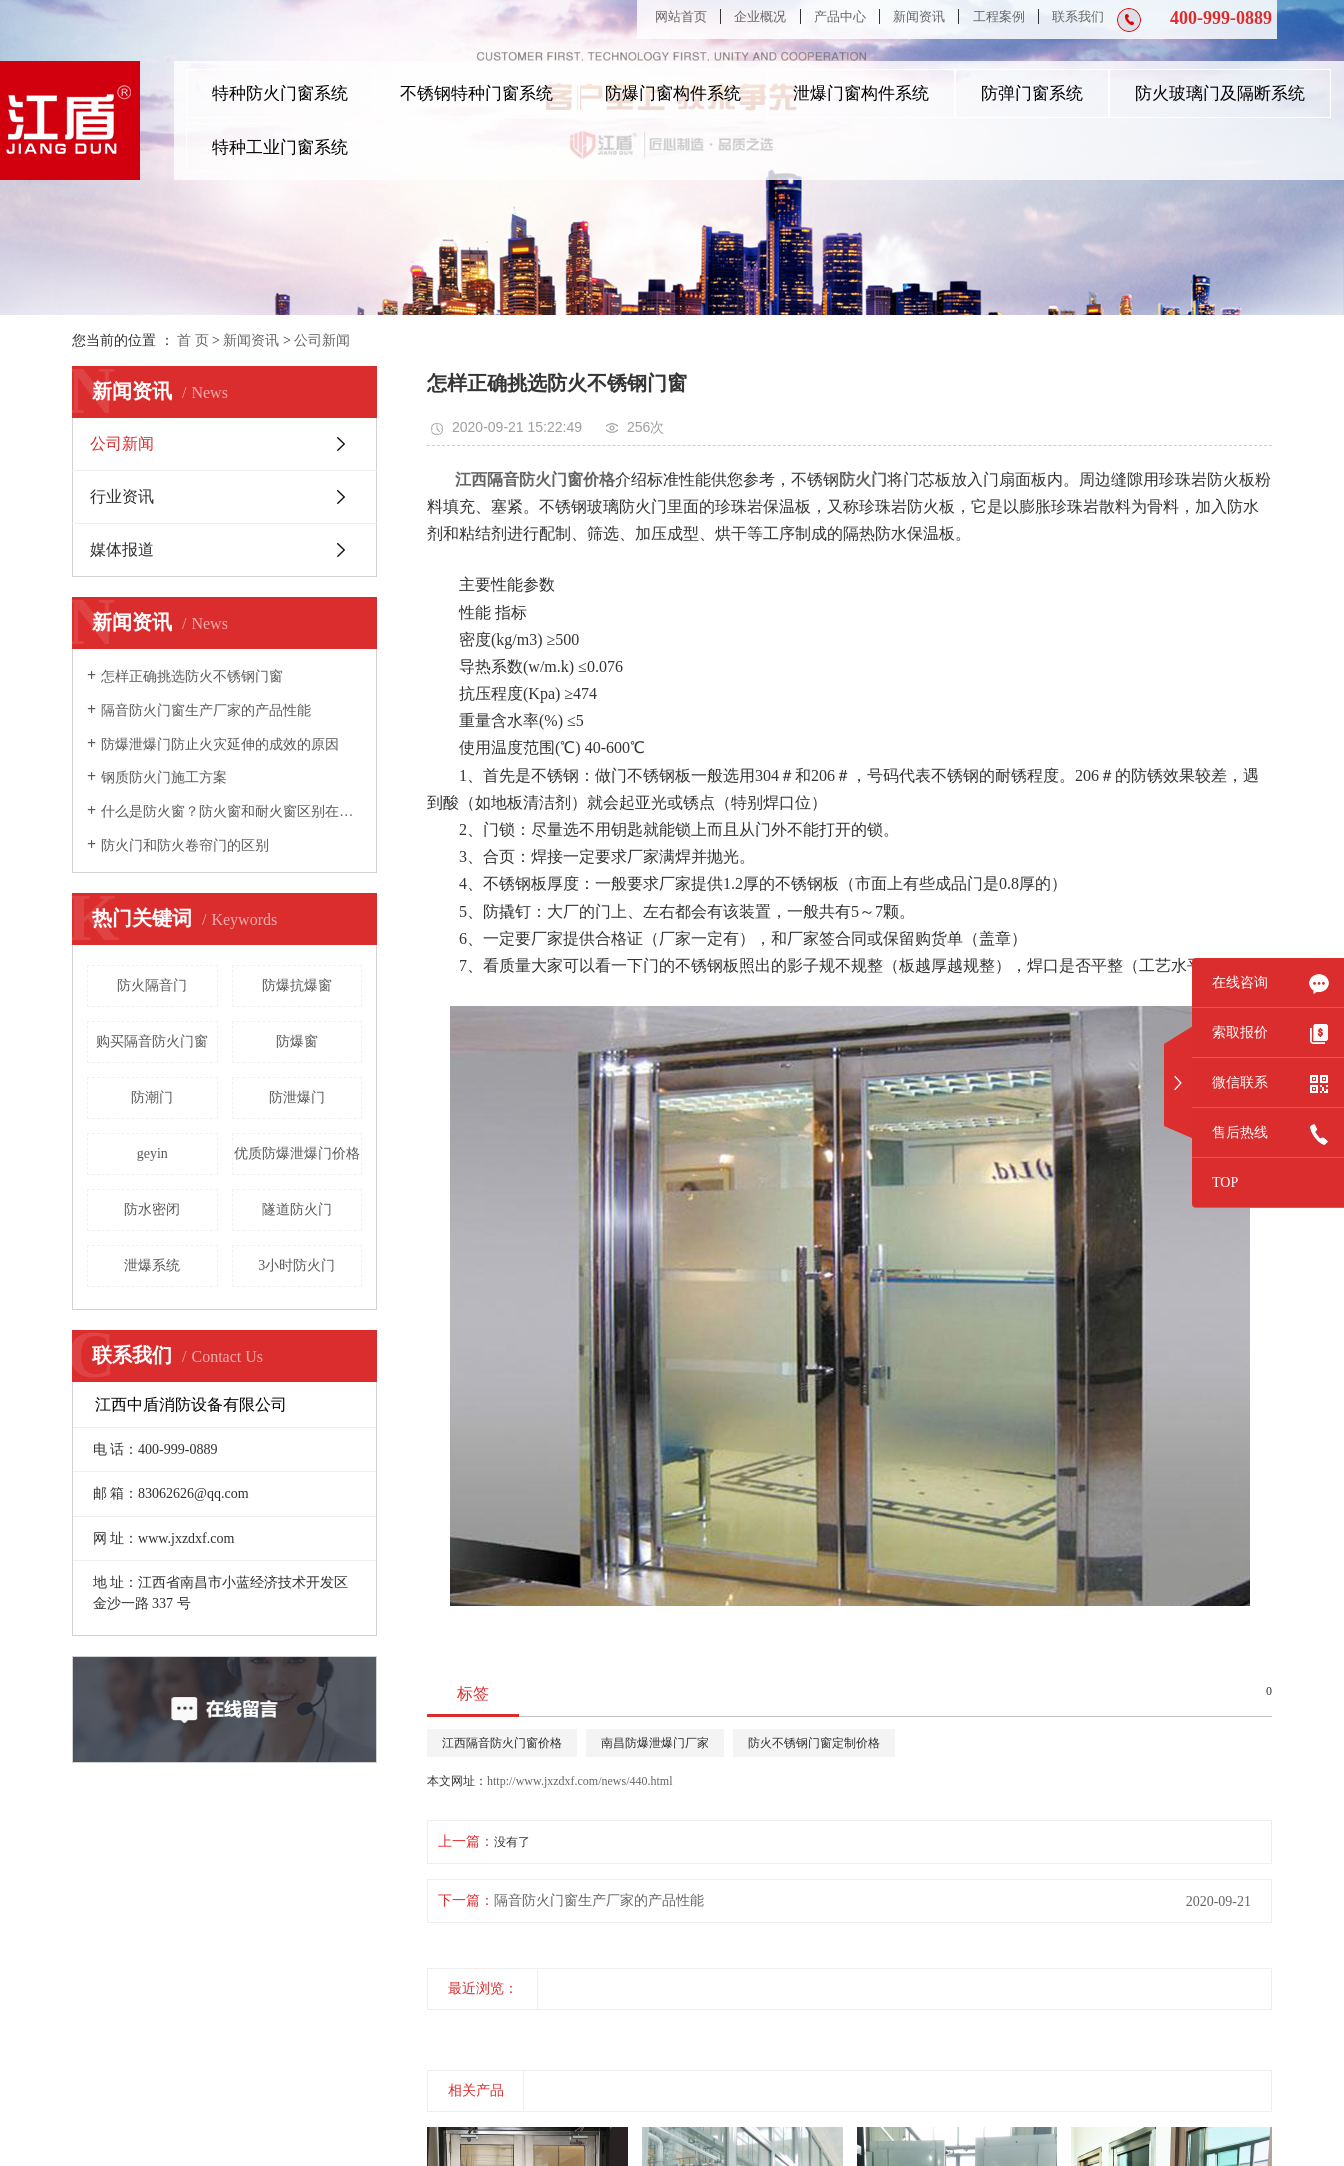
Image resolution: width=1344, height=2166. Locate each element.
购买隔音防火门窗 (152, 1041)
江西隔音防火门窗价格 (502, 1743)
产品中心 (840, 16)
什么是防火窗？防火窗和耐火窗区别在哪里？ (231, 811)
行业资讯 (122, 496)
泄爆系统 (152, 1265)
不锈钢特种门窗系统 (476, 93)
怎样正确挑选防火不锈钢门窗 (192, 676)
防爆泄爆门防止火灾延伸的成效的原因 (220, 744)
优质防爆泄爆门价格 (297, 1153)
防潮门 (152, 1097)
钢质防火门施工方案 (164, 777)
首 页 (193, 340)
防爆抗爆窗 (297, 985)
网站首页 (681, 16)
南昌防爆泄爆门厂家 (655, 1743)
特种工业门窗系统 (280, 147)
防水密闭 (152, 1209)
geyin (152, 1153)
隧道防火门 (297, 1209)
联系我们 (1078, 16)
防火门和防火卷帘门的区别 (185, 845)
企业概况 (760, 16)
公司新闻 (322, 340)
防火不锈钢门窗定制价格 (814, 1743)
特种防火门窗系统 (280, 93)
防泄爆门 (297, 1097)
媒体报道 (122, 549)
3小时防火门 (296, 1265)
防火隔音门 (152, 985)
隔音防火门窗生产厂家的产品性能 (206, 710)
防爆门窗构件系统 (673, 93)
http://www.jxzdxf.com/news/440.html (580, 1781)
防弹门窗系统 (1032, 93)
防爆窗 (297, 1041)
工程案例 (999, 16)
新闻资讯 (919, 16)
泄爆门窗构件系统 (861, 93)
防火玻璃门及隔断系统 (1220, 93)
